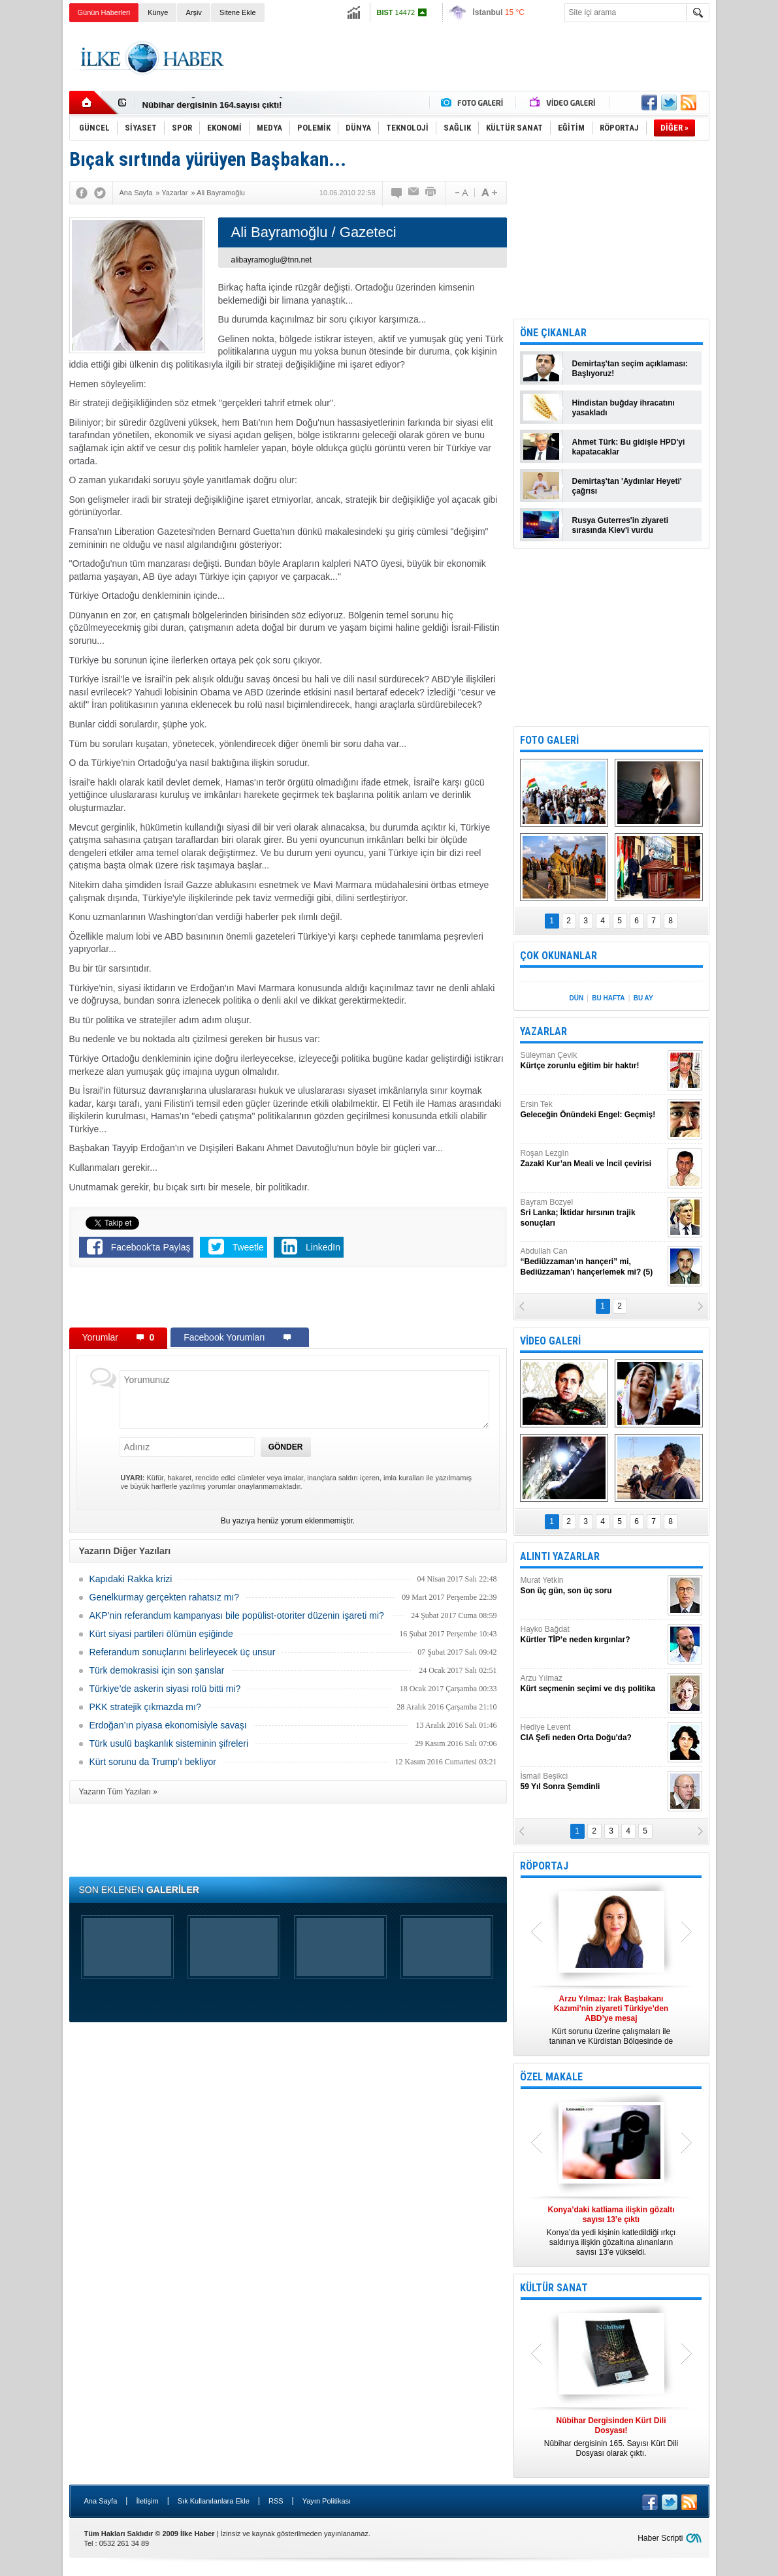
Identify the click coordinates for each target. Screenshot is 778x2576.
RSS (276, 2501)
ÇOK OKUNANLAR (558, 955)
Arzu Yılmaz (592, 1684)
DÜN (576, 998)
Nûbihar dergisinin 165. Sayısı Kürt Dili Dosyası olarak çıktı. (611, 2437)
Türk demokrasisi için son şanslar (157, 1670)
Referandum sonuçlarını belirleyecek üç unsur (182, 1652)
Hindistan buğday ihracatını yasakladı (623, 407)
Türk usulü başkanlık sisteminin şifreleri (169, 1743)
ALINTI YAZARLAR (560, 1556)
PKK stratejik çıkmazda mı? (145, 1707)
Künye (158, 12)
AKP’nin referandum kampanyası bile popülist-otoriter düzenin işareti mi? (236, 1615)
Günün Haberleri (104, 12)
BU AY (643, 998)
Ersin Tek (592, 1110)
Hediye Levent (592, 1733)
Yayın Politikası (326, 2501)
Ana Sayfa (101, 2501)
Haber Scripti (660, 2538)
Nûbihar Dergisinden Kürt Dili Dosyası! (220, 103)
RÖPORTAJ (544, 1866)
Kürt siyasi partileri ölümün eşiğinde (161, 1634)
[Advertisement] (471, 58)
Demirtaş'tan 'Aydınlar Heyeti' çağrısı (627, 486)
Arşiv (193, 12)
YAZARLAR (543, 1031)
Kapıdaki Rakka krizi (130, 1579)
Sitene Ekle (237, 12)
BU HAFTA (608, 998)
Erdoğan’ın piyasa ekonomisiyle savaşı (168, 1725)
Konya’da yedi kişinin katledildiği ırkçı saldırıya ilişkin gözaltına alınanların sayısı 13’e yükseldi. (611, 2231)
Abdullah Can (592, 1262)
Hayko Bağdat (592, 1635)
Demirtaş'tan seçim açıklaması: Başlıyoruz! (630, 368)
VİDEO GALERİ (550, 1341)
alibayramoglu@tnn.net (271, 259)
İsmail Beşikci (592, 1782)
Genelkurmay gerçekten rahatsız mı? (164, 1597)
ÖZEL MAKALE (551, 2077)
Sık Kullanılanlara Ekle (214, 2501)
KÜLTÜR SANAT (554, 2288)
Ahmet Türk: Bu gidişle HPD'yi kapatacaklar (628, 446)
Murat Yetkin (592, 1586)
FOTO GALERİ (549, 740)
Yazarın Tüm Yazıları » (118, 1791)
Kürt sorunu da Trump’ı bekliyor (153, 1762)
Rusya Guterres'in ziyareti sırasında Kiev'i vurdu (620, 525)
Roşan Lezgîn (592, 1159)
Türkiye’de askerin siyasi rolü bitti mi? (165, 1688)
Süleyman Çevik (592, 1061)
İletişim (147, 2501)
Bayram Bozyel (592, 1213)
